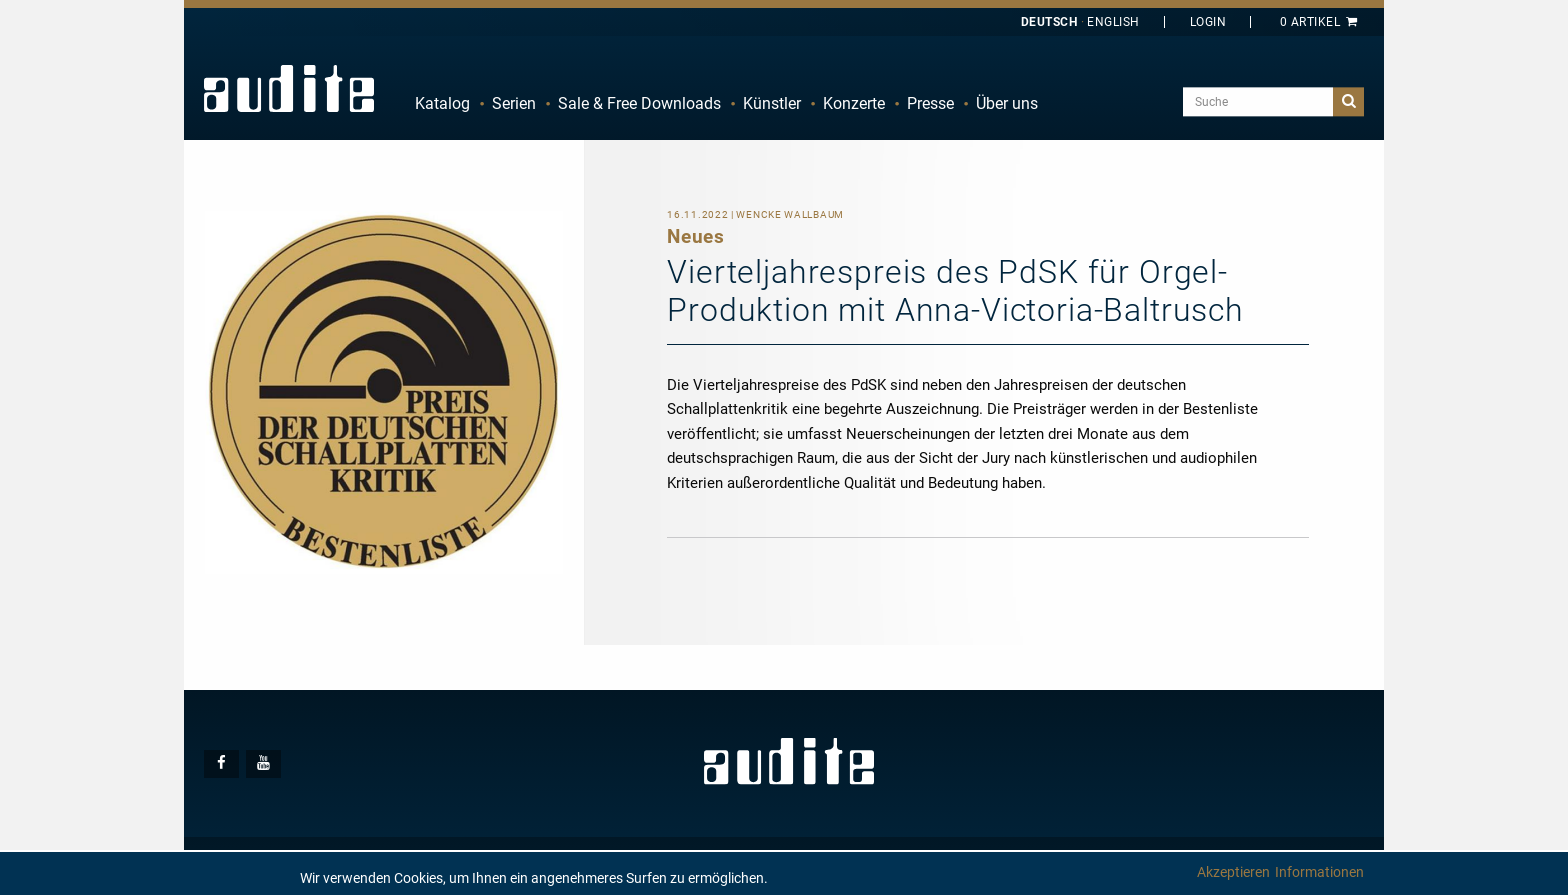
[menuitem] (442, 104)
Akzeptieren (1233, 872)
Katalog (442, 103)
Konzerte (854, 103)
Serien (514, 103)
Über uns (1007, 103)
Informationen (1319, 872)
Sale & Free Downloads (639, 103)
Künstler (772, 103)
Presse (930, 103)
